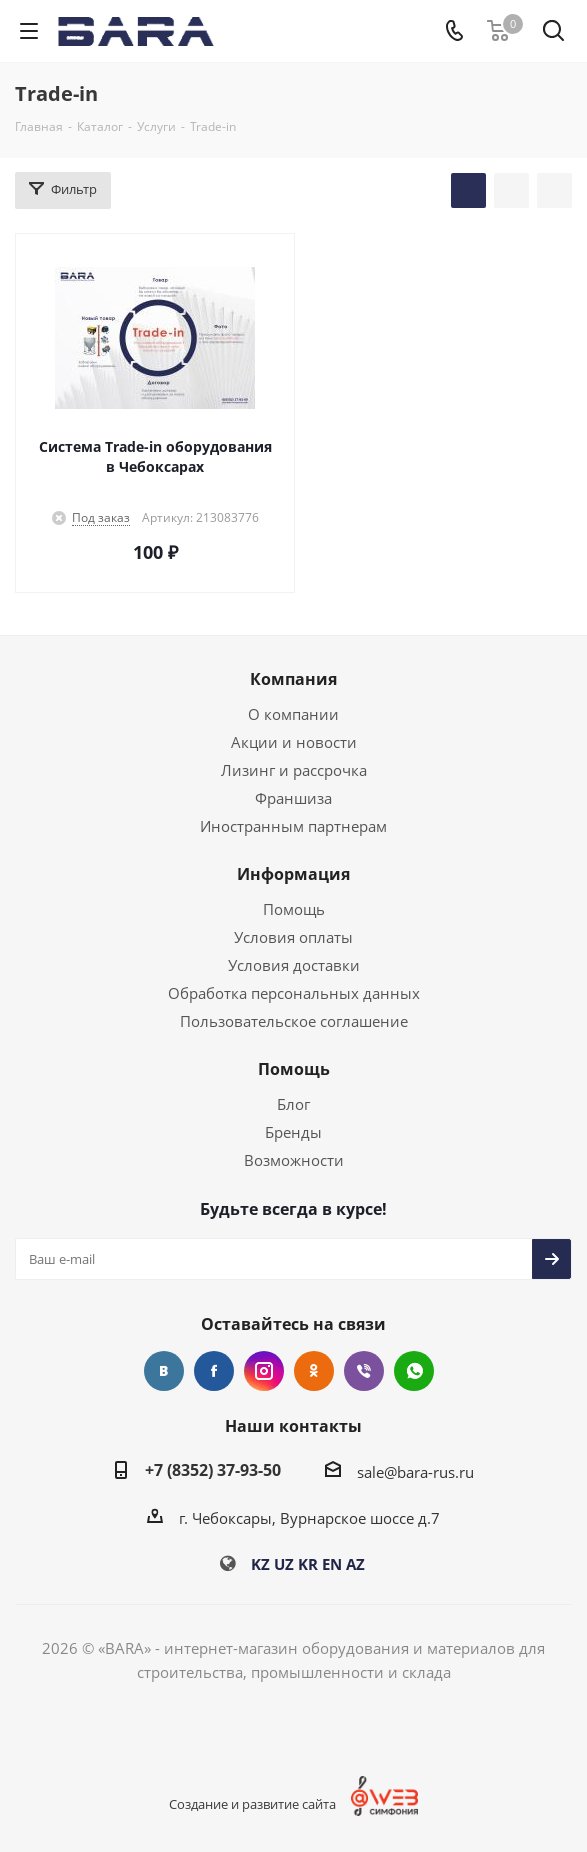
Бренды (293, 1132)
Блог (293, 1104)
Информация (293, 874)
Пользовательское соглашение (294, 1021)
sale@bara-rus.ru (415, 1472)
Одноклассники (314, 1371)
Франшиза (293, 798)
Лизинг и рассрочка (294, 770)
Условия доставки (294, 965)
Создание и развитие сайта (252, 1804)
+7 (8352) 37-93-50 (213, 1470)
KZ (260, 1564)
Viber (364, 1371)
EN (332, 1564)
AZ (355, 1564)
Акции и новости (294, 742)
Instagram (264, 1371)
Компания (293, 679)
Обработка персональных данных (294, 993)
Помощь (294, 909)
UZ (284, 1564)
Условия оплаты (293, 937)
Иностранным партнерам (293, 826)
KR (308, 1564)
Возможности (294, 1160)
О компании (293, 714)
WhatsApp (414, 1371)
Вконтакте (164, 1371)
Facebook (214, 1371)
